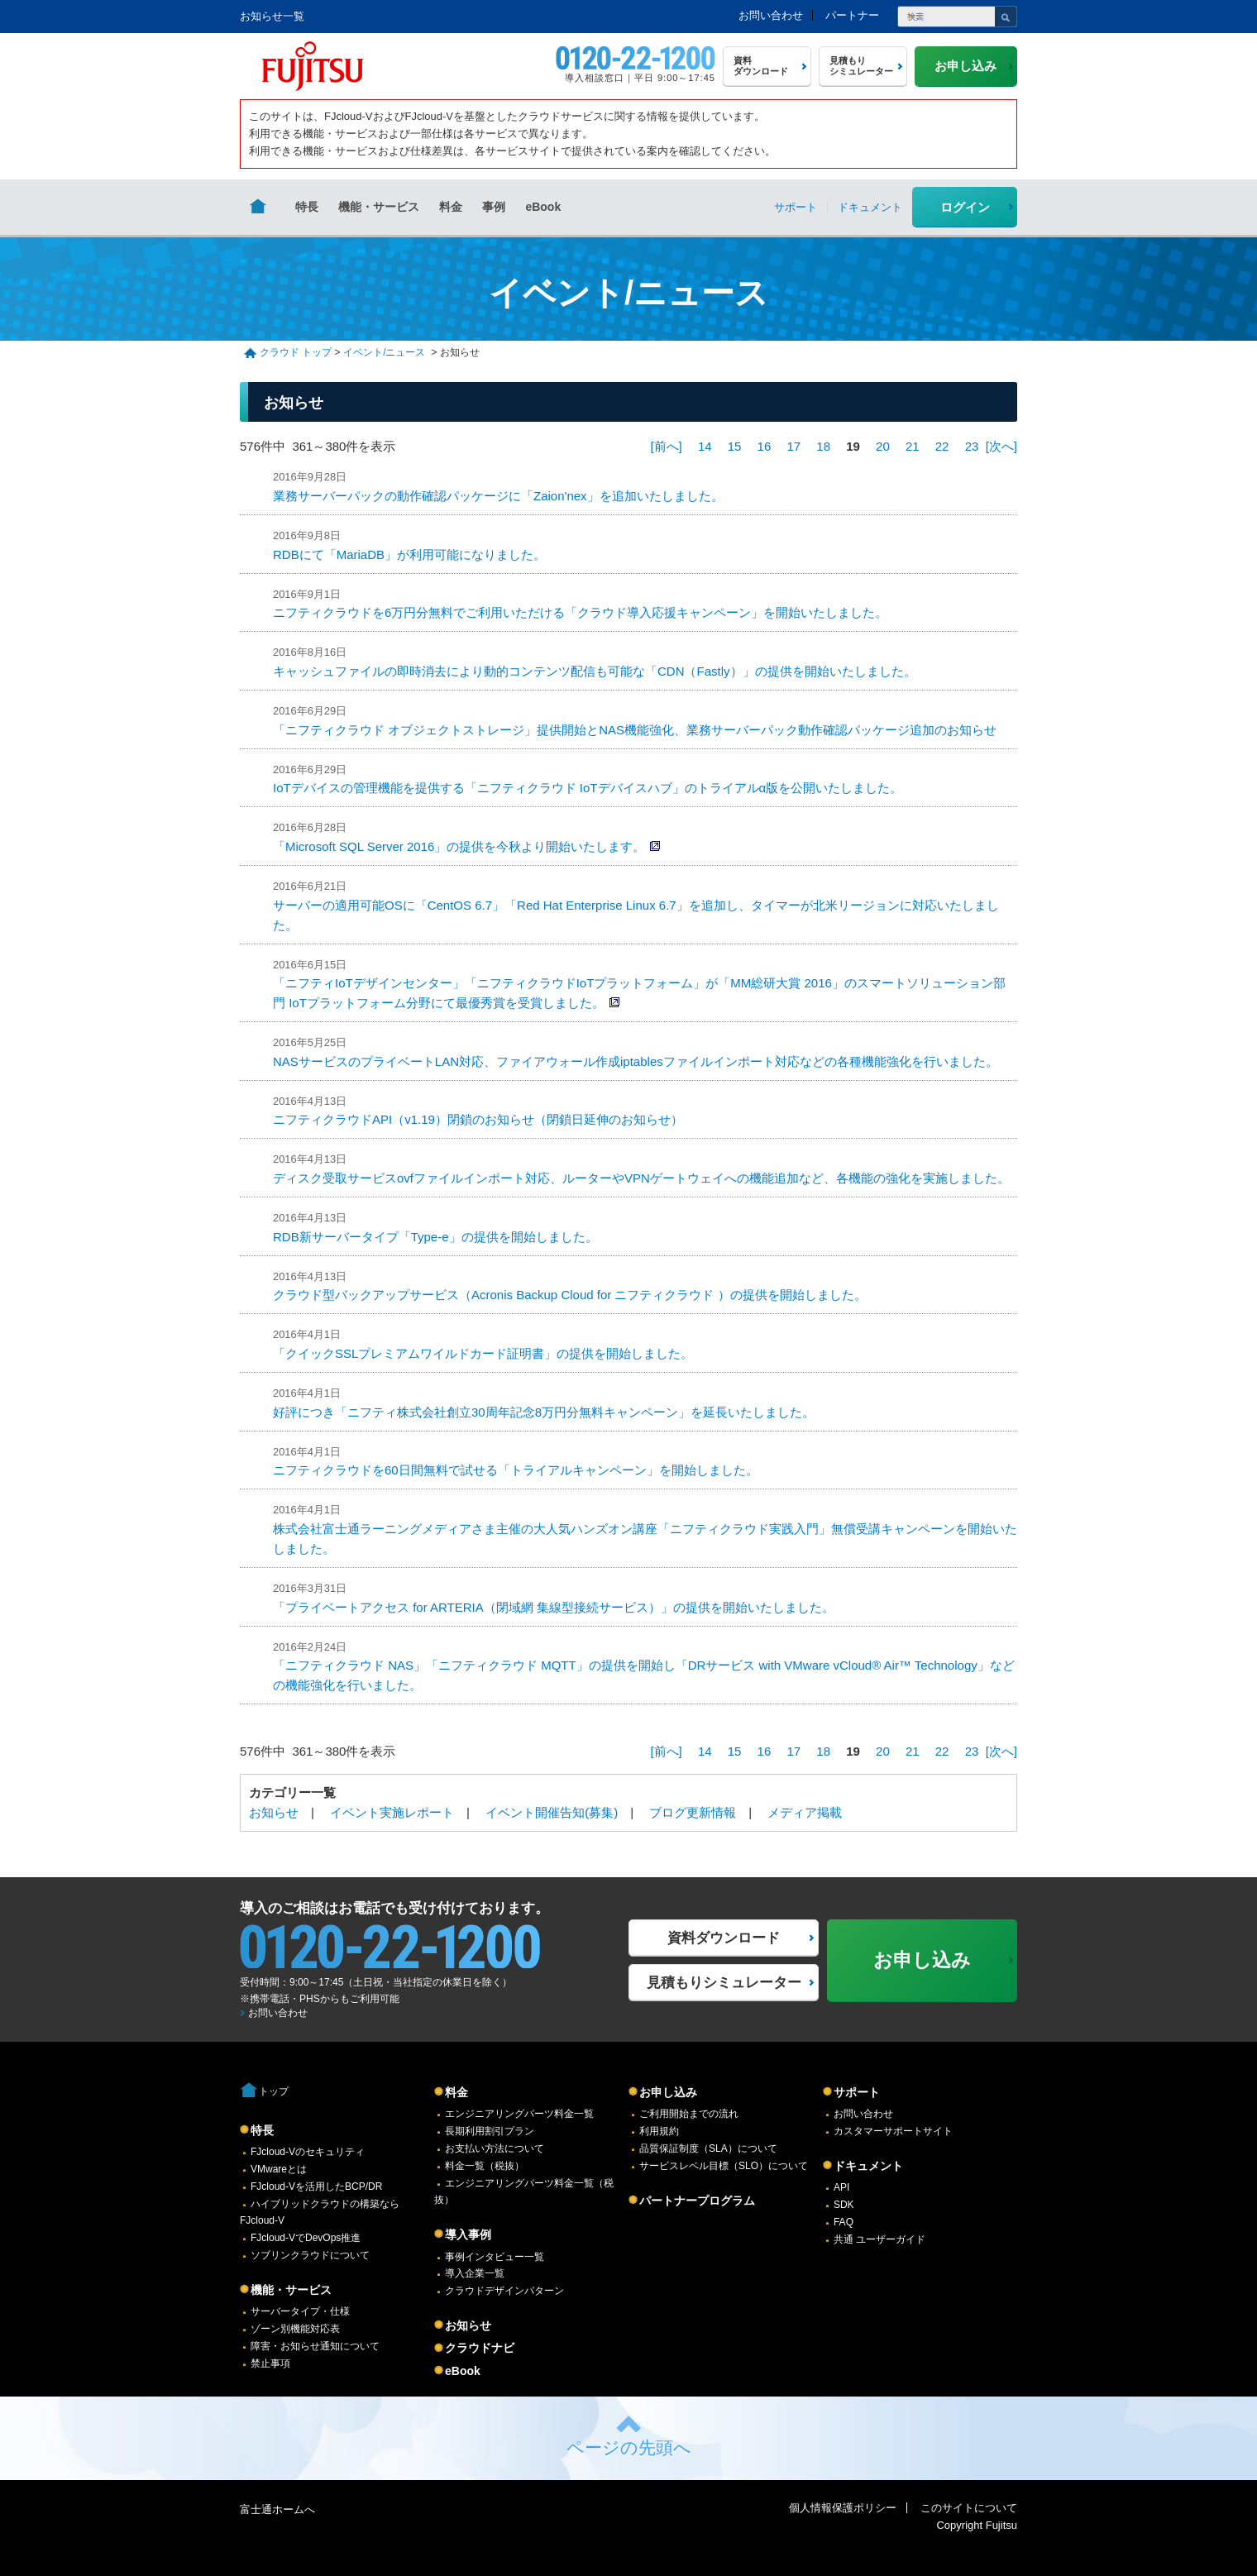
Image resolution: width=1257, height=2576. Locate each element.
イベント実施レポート (392, 1812)
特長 (306, 206)
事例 (493, 206)
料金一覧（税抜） (484, 2166)
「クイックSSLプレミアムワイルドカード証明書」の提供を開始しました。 (483, 1353)
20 (883, 446)
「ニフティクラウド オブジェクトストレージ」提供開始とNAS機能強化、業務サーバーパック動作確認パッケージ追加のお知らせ (635, 730)
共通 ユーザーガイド (879, 2239)
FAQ (843, 2222)
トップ (274, 2091)
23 (972, 446)
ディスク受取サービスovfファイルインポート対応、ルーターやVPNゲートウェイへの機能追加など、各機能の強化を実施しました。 (641, 1178)
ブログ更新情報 (692, 1812)
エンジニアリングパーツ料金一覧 (519, 2114)
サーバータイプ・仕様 (300, 2311)
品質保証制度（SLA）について (708, 2148)
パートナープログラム (697, 2200)
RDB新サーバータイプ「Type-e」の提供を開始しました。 (435, 1237)
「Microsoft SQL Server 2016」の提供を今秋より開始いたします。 (459, 846)
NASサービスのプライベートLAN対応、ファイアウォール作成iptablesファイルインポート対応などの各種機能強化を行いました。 (635, 1061)
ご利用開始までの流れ (688, 2114)
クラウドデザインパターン (504, 2290)
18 (823, 446)
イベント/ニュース (384, 352)
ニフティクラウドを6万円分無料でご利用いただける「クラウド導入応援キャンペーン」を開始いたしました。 (580, 612)
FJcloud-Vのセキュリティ (308, 2152)
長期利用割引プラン (489, 2131)
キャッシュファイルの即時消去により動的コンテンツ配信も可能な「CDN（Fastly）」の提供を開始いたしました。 (594, 671)
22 (942, 446)
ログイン (965, 207)
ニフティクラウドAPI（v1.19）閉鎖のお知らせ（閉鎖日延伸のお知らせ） (478, 1119)
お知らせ (274, 1812)
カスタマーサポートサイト (893, 2131)
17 (793, 446)
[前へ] (665, 446)
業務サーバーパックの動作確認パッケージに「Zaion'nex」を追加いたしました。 (498, 496)
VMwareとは (279, 2169)
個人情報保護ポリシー (842, 2508)
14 (705, 446)
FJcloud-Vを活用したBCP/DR (316, 2186)
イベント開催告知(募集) (551, 1812)
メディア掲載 (804, 1812)
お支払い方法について (494, 2148)
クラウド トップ (296, 352)
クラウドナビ (479, 2347)
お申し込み (668, 2092)
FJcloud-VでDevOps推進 (306, 2238)
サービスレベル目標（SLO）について (723, 2166)
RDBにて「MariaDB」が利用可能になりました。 (409, 554)
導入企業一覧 (474, 2273)
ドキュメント (868, 2165)
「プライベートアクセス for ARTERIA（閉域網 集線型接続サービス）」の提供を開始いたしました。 (553, 1607)
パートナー (852, 15)
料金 (450, 206)
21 (913, 446)
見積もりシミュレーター (724, 1983)
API (841, 2187)
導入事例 (468, 2234)
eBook (543, 206)
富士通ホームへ (277, 2509)
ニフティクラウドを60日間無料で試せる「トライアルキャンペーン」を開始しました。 (515, 1470)
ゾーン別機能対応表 (295, 2329)
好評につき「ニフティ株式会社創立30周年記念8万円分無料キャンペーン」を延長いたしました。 (544, 1412)
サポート (857, 2092)
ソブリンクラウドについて (310, 2255)
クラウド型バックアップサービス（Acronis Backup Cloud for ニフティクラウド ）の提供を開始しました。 (570, 1295)
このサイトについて (968, 2508)
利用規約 (659, 2131)
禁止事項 (270, 2363)
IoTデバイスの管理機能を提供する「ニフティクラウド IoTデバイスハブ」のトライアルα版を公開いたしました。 (587, 788)
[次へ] (1001, 446)
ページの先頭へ (628, 2447)
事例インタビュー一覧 (494, 2257)
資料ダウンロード (723, 1938)
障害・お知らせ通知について (315, 2346)
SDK (844, 2204)
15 (735, 446)
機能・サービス (378, 206)
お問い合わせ (770, 15)
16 (765, 446)
